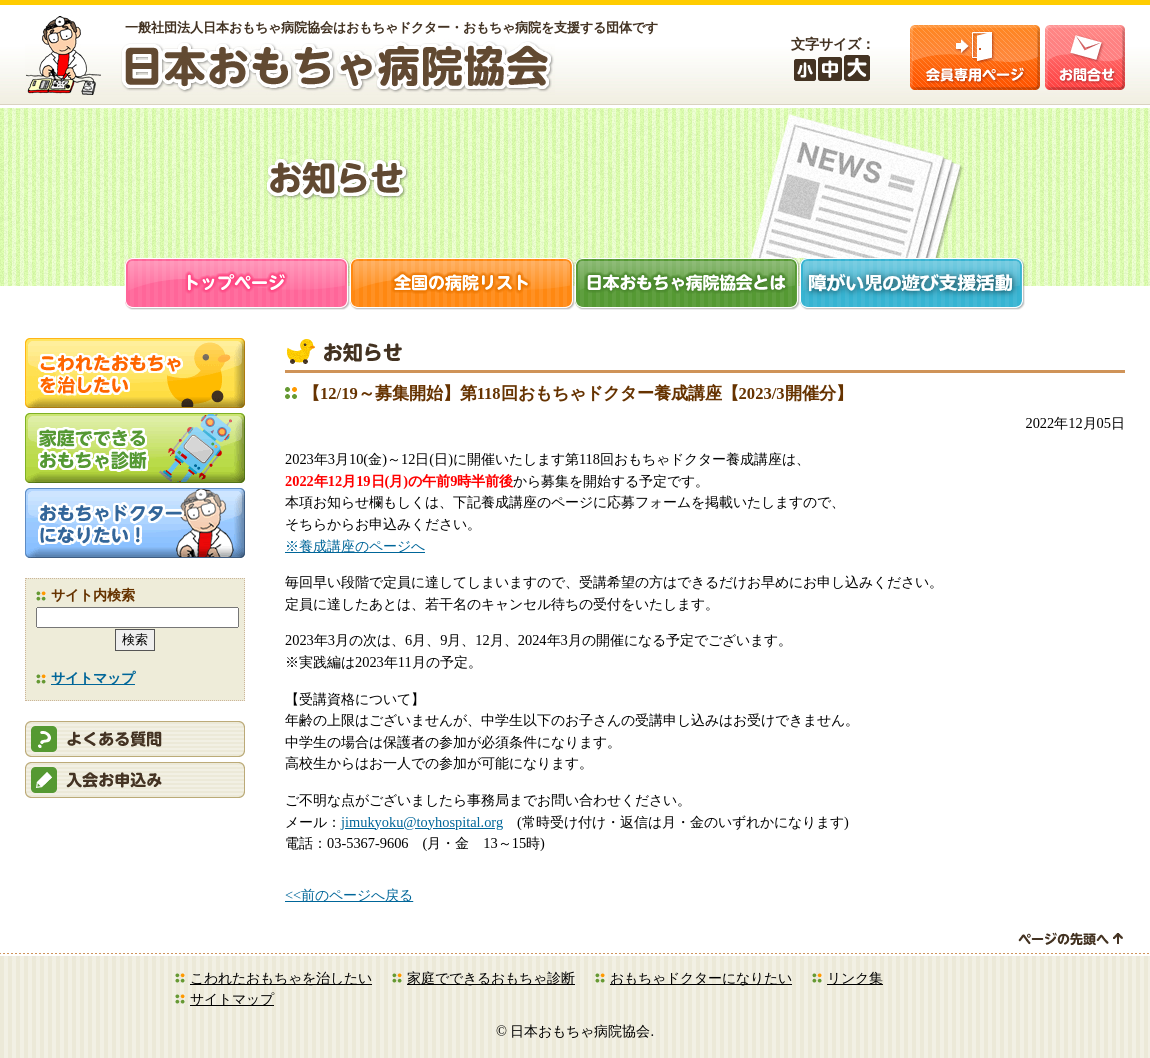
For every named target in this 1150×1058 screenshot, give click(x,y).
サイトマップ (93, 678)
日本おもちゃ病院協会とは (687, 285)
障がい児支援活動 (912, 285)
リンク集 (855, 978)
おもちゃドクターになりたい (701, 978)
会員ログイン (975, 57)
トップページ (237, 285)
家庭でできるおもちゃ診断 (491, 978)
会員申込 (135, 780)
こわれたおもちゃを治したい (281, 978)
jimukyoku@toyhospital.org (422, 822)
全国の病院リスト (462, 285)
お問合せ (1085, 57)
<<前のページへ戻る (349, 895)
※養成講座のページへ (355, 546)
